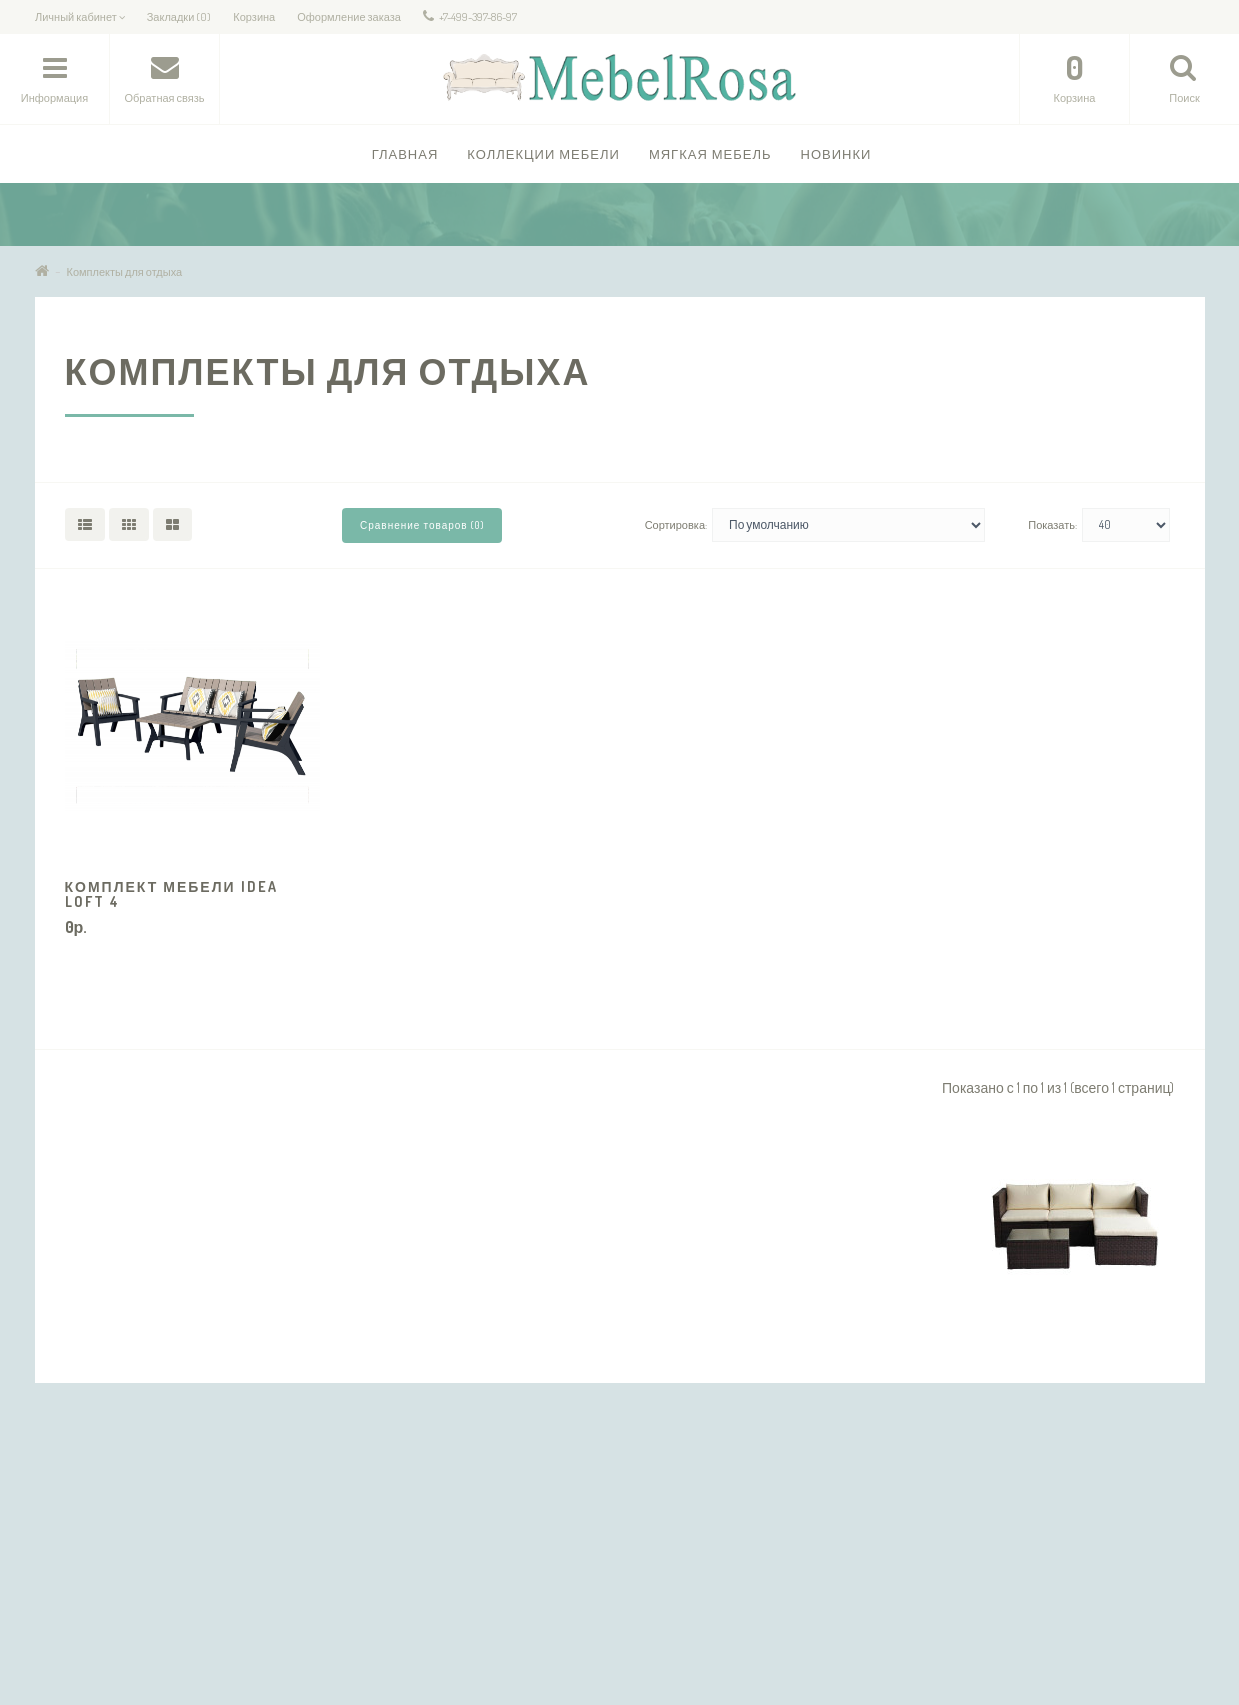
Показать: (1052, 525)
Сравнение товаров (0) (422, 525)
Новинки (836, 154)
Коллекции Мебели (543, 154)
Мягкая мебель (710, 154)
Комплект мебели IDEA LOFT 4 (171, 894)
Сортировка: (676, 525)
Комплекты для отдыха (125, 272)
